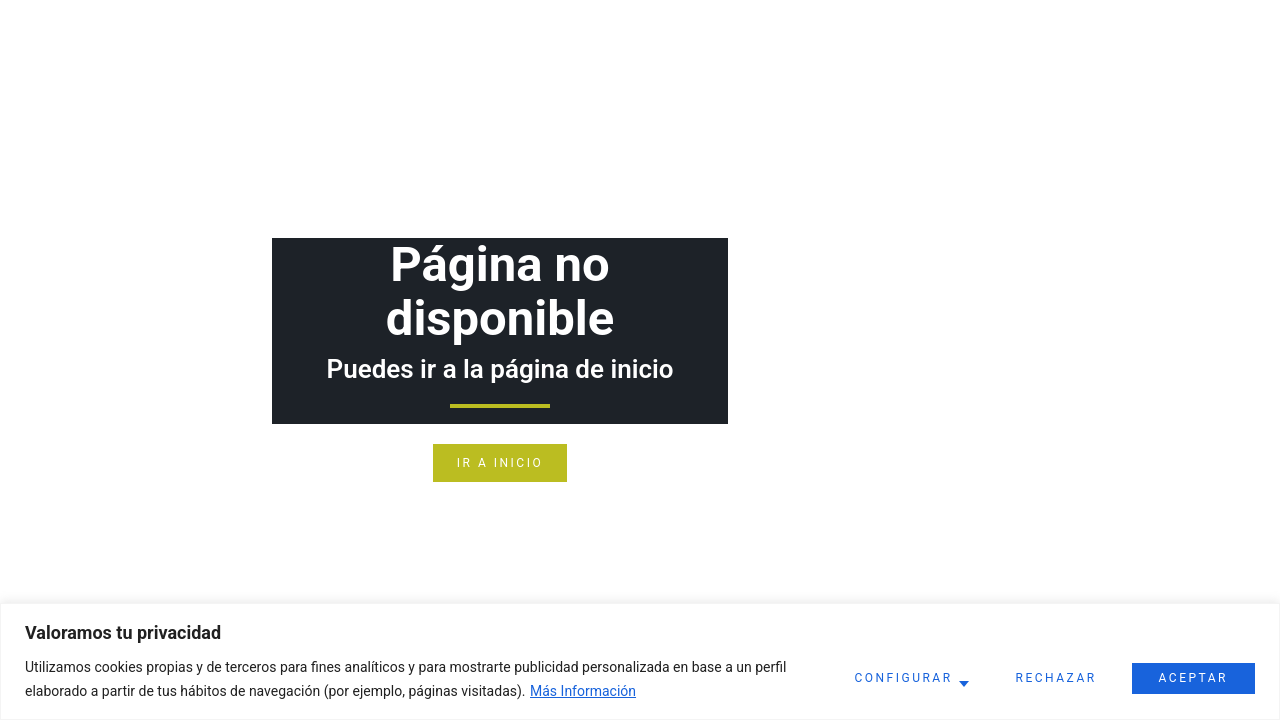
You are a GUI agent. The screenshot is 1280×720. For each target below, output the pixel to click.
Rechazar (1056, 678)
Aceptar (1193, 678)
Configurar (903, 678)
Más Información (583, 691)
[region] (640, 661)
